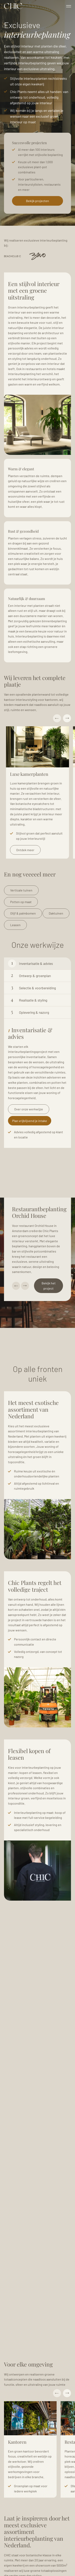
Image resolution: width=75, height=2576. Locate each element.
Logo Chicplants (13, 6)
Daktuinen (56, 913)
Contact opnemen (24, 2509)
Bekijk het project (49, 1285)
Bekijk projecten (37, 201)
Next (67, 718)
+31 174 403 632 (36, 2349)
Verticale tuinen (21, 890)
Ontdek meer (25, 850)
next (25, 1286)
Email (13, 2452)
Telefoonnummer (51, 2452)
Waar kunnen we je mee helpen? (30, 2472)
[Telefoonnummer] (52, 2461)
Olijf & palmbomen (23, 913)
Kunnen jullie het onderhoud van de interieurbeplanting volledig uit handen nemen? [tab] (37, 1969)
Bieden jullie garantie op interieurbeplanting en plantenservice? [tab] (28, 2034)
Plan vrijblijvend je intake (29, 1121)
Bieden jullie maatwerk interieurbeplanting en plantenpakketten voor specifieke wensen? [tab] (36, 2012)
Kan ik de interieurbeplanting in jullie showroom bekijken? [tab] (35, 2051)
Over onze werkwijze (28, 1109)
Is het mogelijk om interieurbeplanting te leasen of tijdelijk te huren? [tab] (34, 1989)
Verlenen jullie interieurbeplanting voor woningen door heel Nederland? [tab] (35, 1950)
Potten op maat (21, 902)
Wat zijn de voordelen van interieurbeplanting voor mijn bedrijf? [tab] (33, 2069)
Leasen (15, 925)
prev (16, 1286)
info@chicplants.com (42, 2369)
